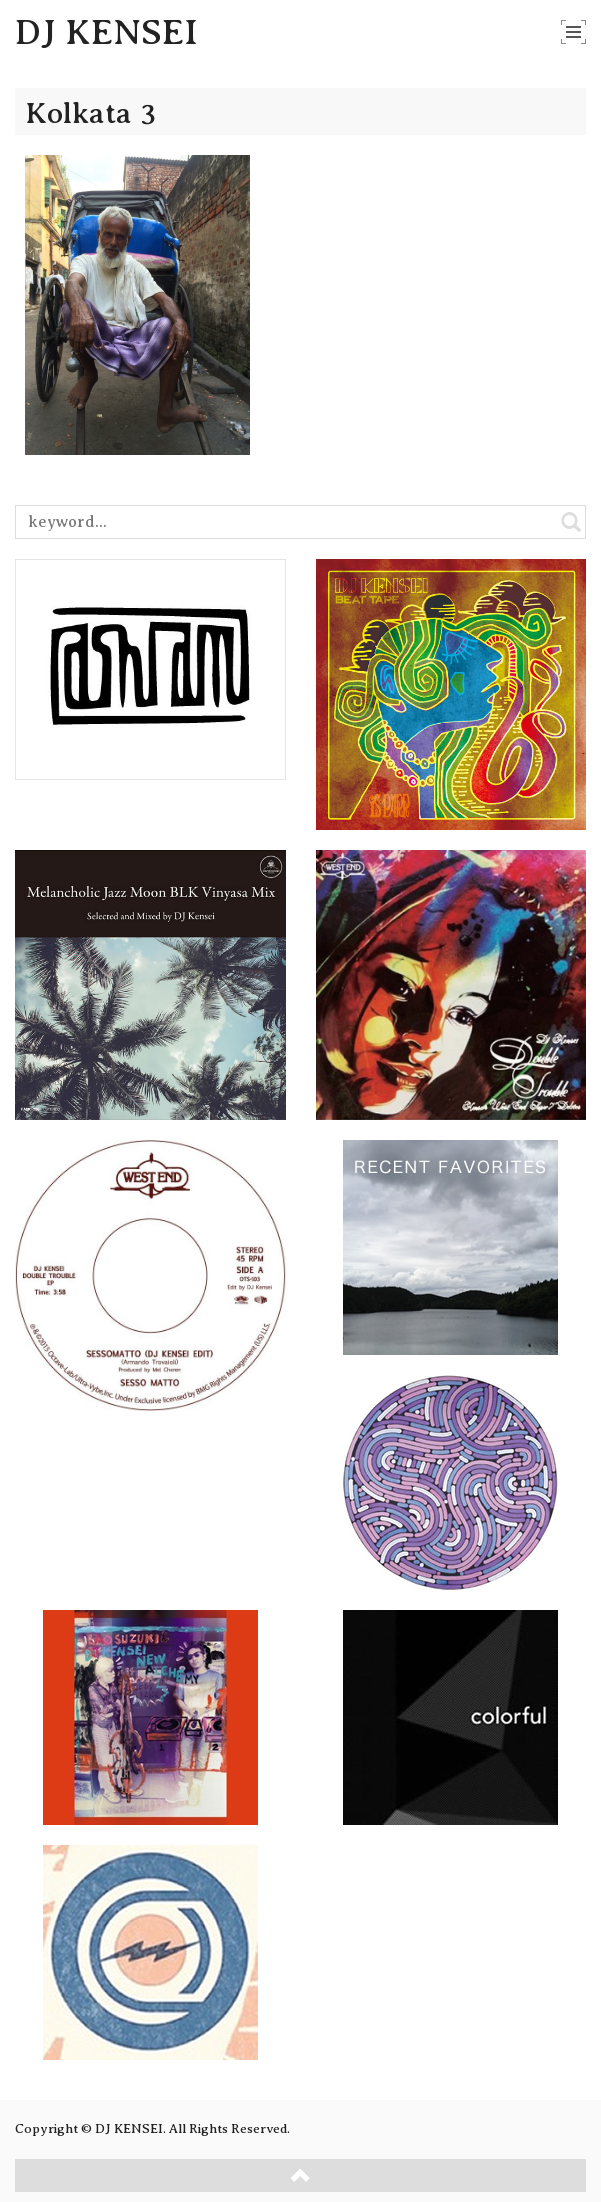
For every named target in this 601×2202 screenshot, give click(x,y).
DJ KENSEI (106, 32)
